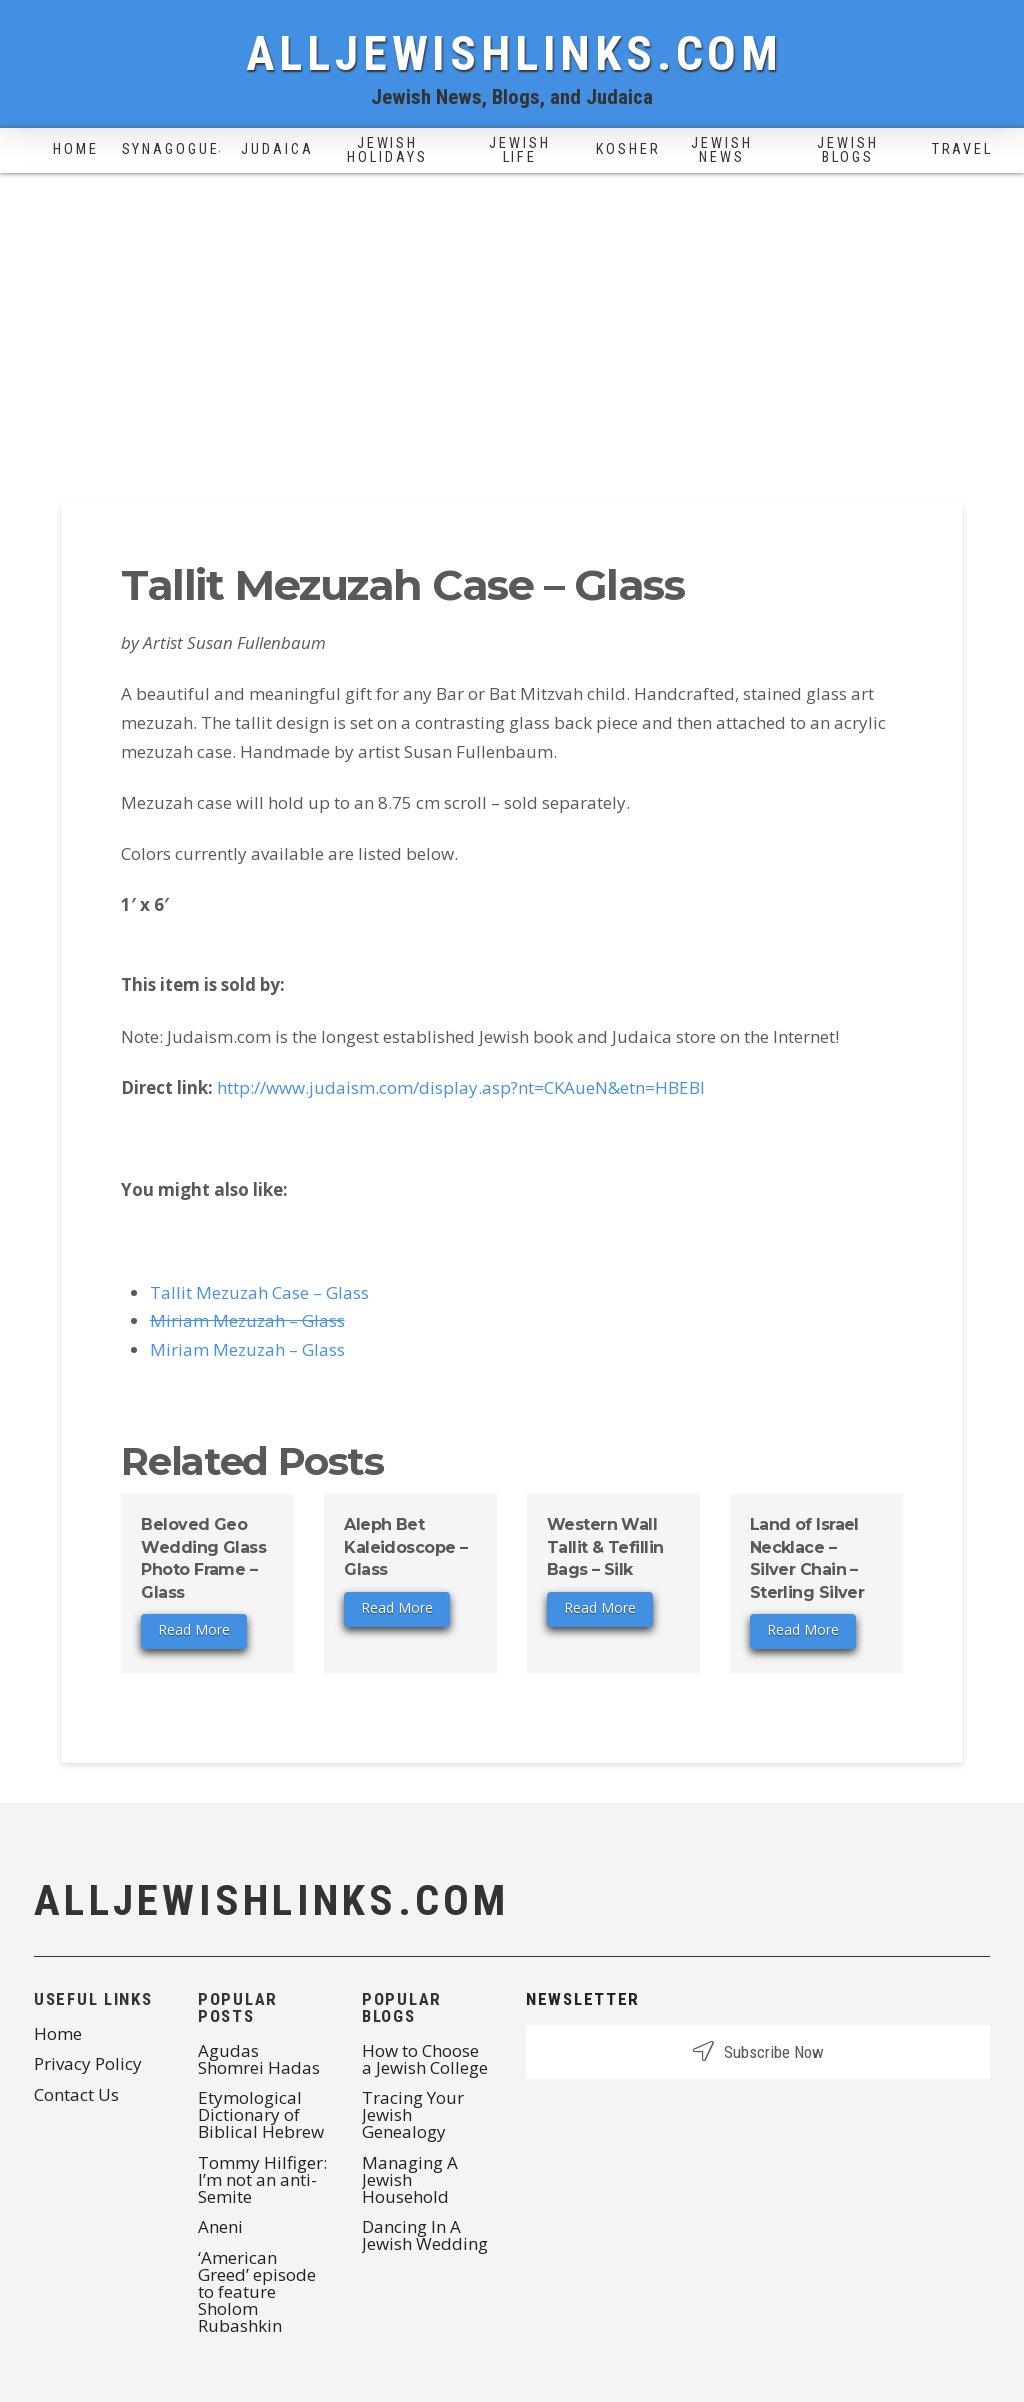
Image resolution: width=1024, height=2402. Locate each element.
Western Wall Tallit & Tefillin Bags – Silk (605, 1547)
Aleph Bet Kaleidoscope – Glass (405, 1547)
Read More (194, 1629)
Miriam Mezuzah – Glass (247, 1320)
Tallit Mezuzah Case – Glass (259, 1292)
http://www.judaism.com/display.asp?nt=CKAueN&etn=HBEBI (461, 1087)
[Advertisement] (512, 323)
